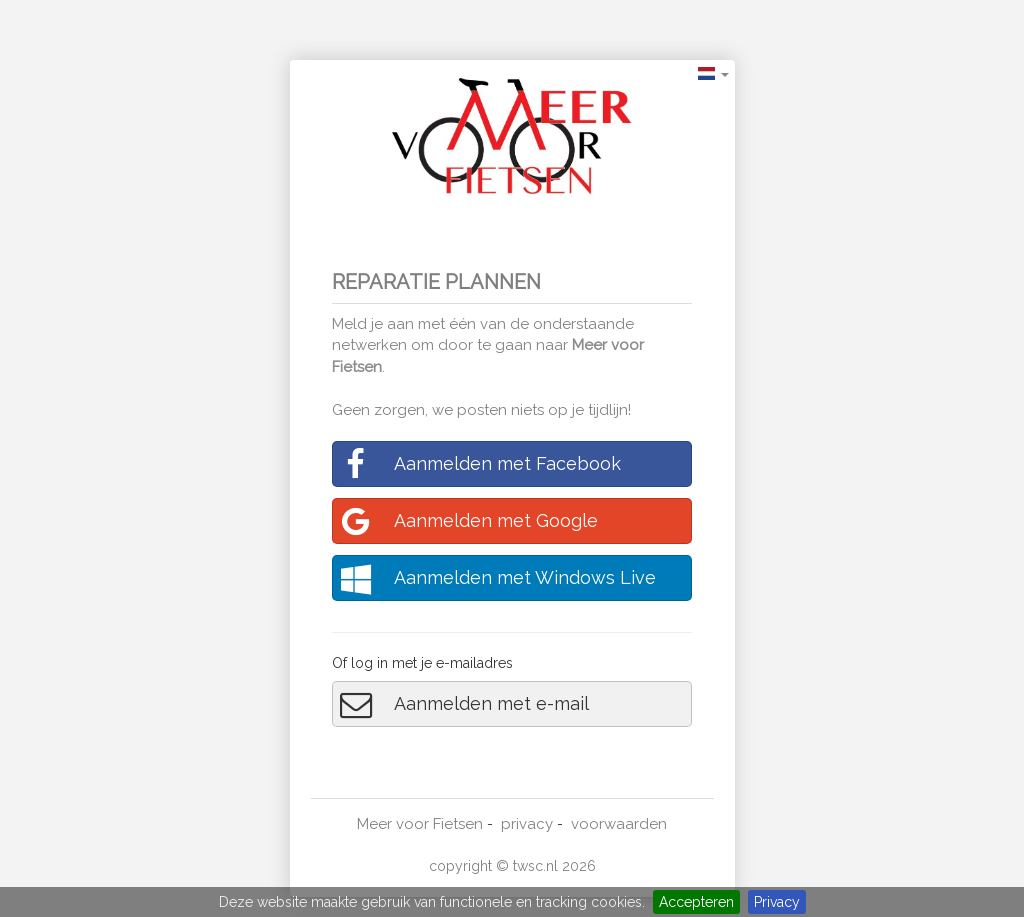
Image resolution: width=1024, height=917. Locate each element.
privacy (527, 824)
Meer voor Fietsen (420, 824)
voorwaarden (619, 824)
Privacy (777, 902)
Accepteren (696, 902)
